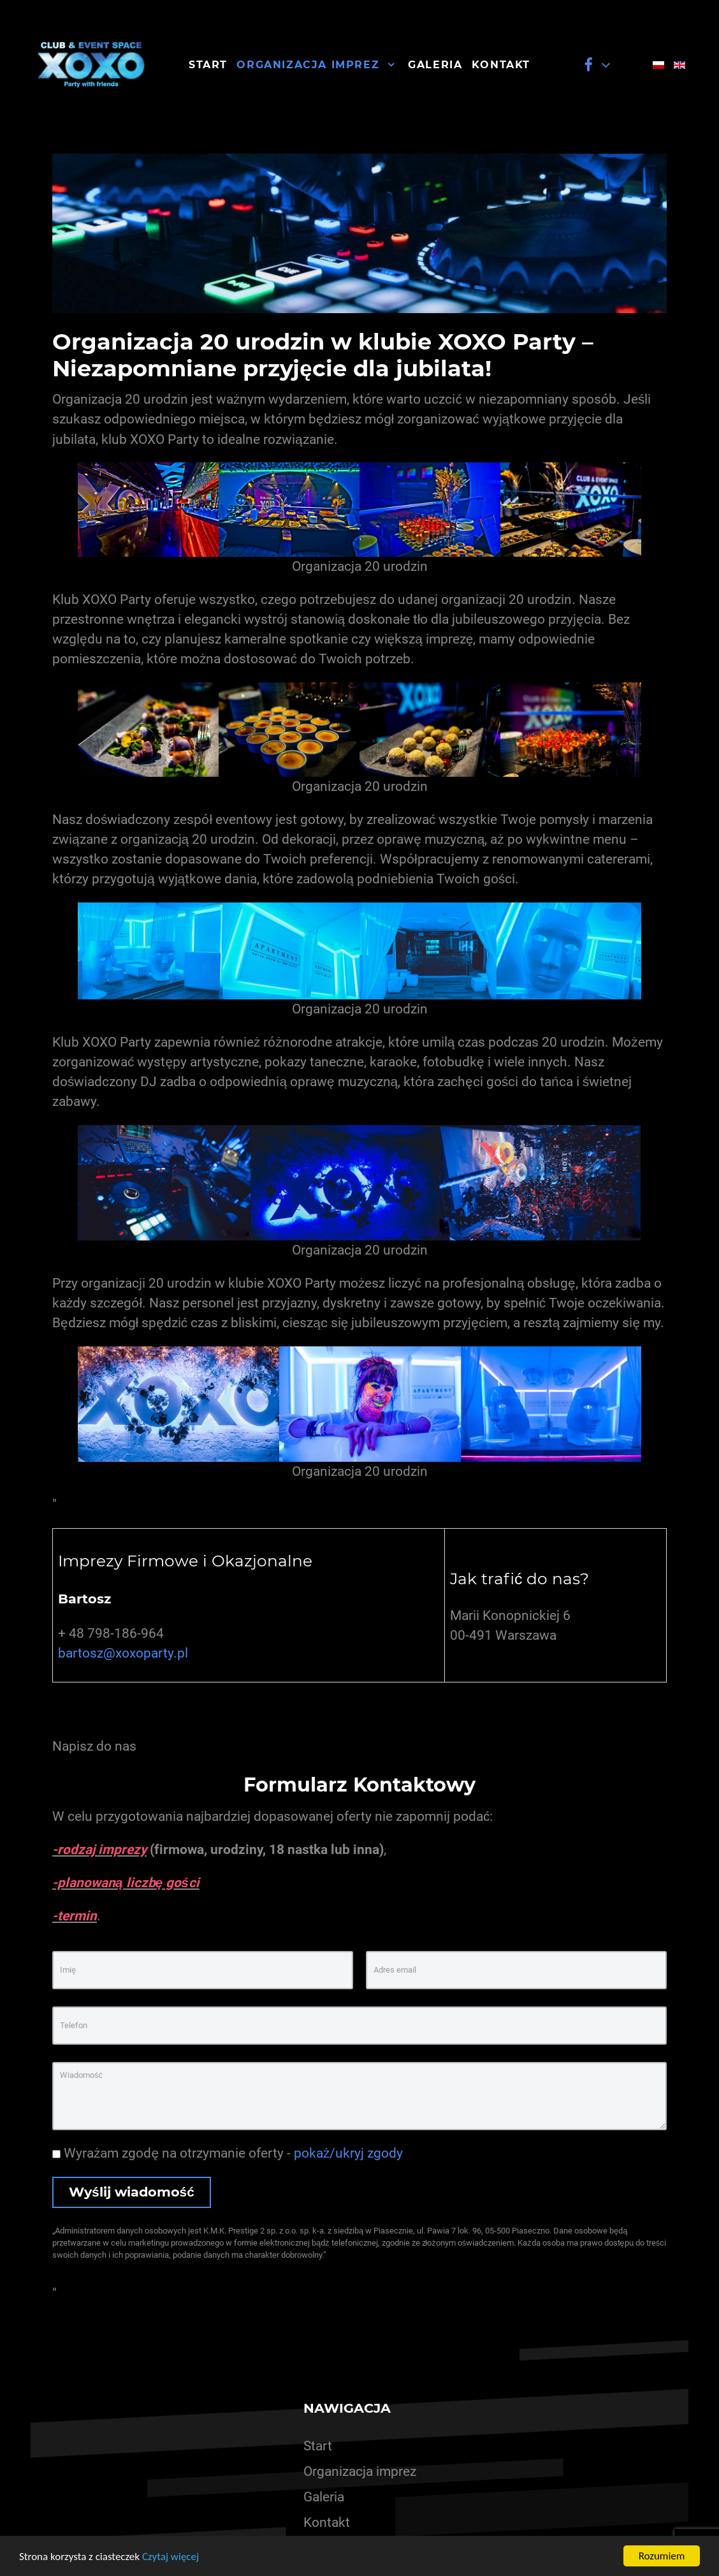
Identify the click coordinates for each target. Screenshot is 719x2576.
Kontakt (326, 2522)
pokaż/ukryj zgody (348, 2153)
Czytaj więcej (170, 2556)
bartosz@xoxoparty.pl (123, 1653)
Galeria (323, 2497)
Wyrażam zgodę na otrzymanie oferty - (227, 2153)
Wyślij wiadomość (131, 2192)
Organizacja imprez (359, 2471)
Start (317, 2446)
